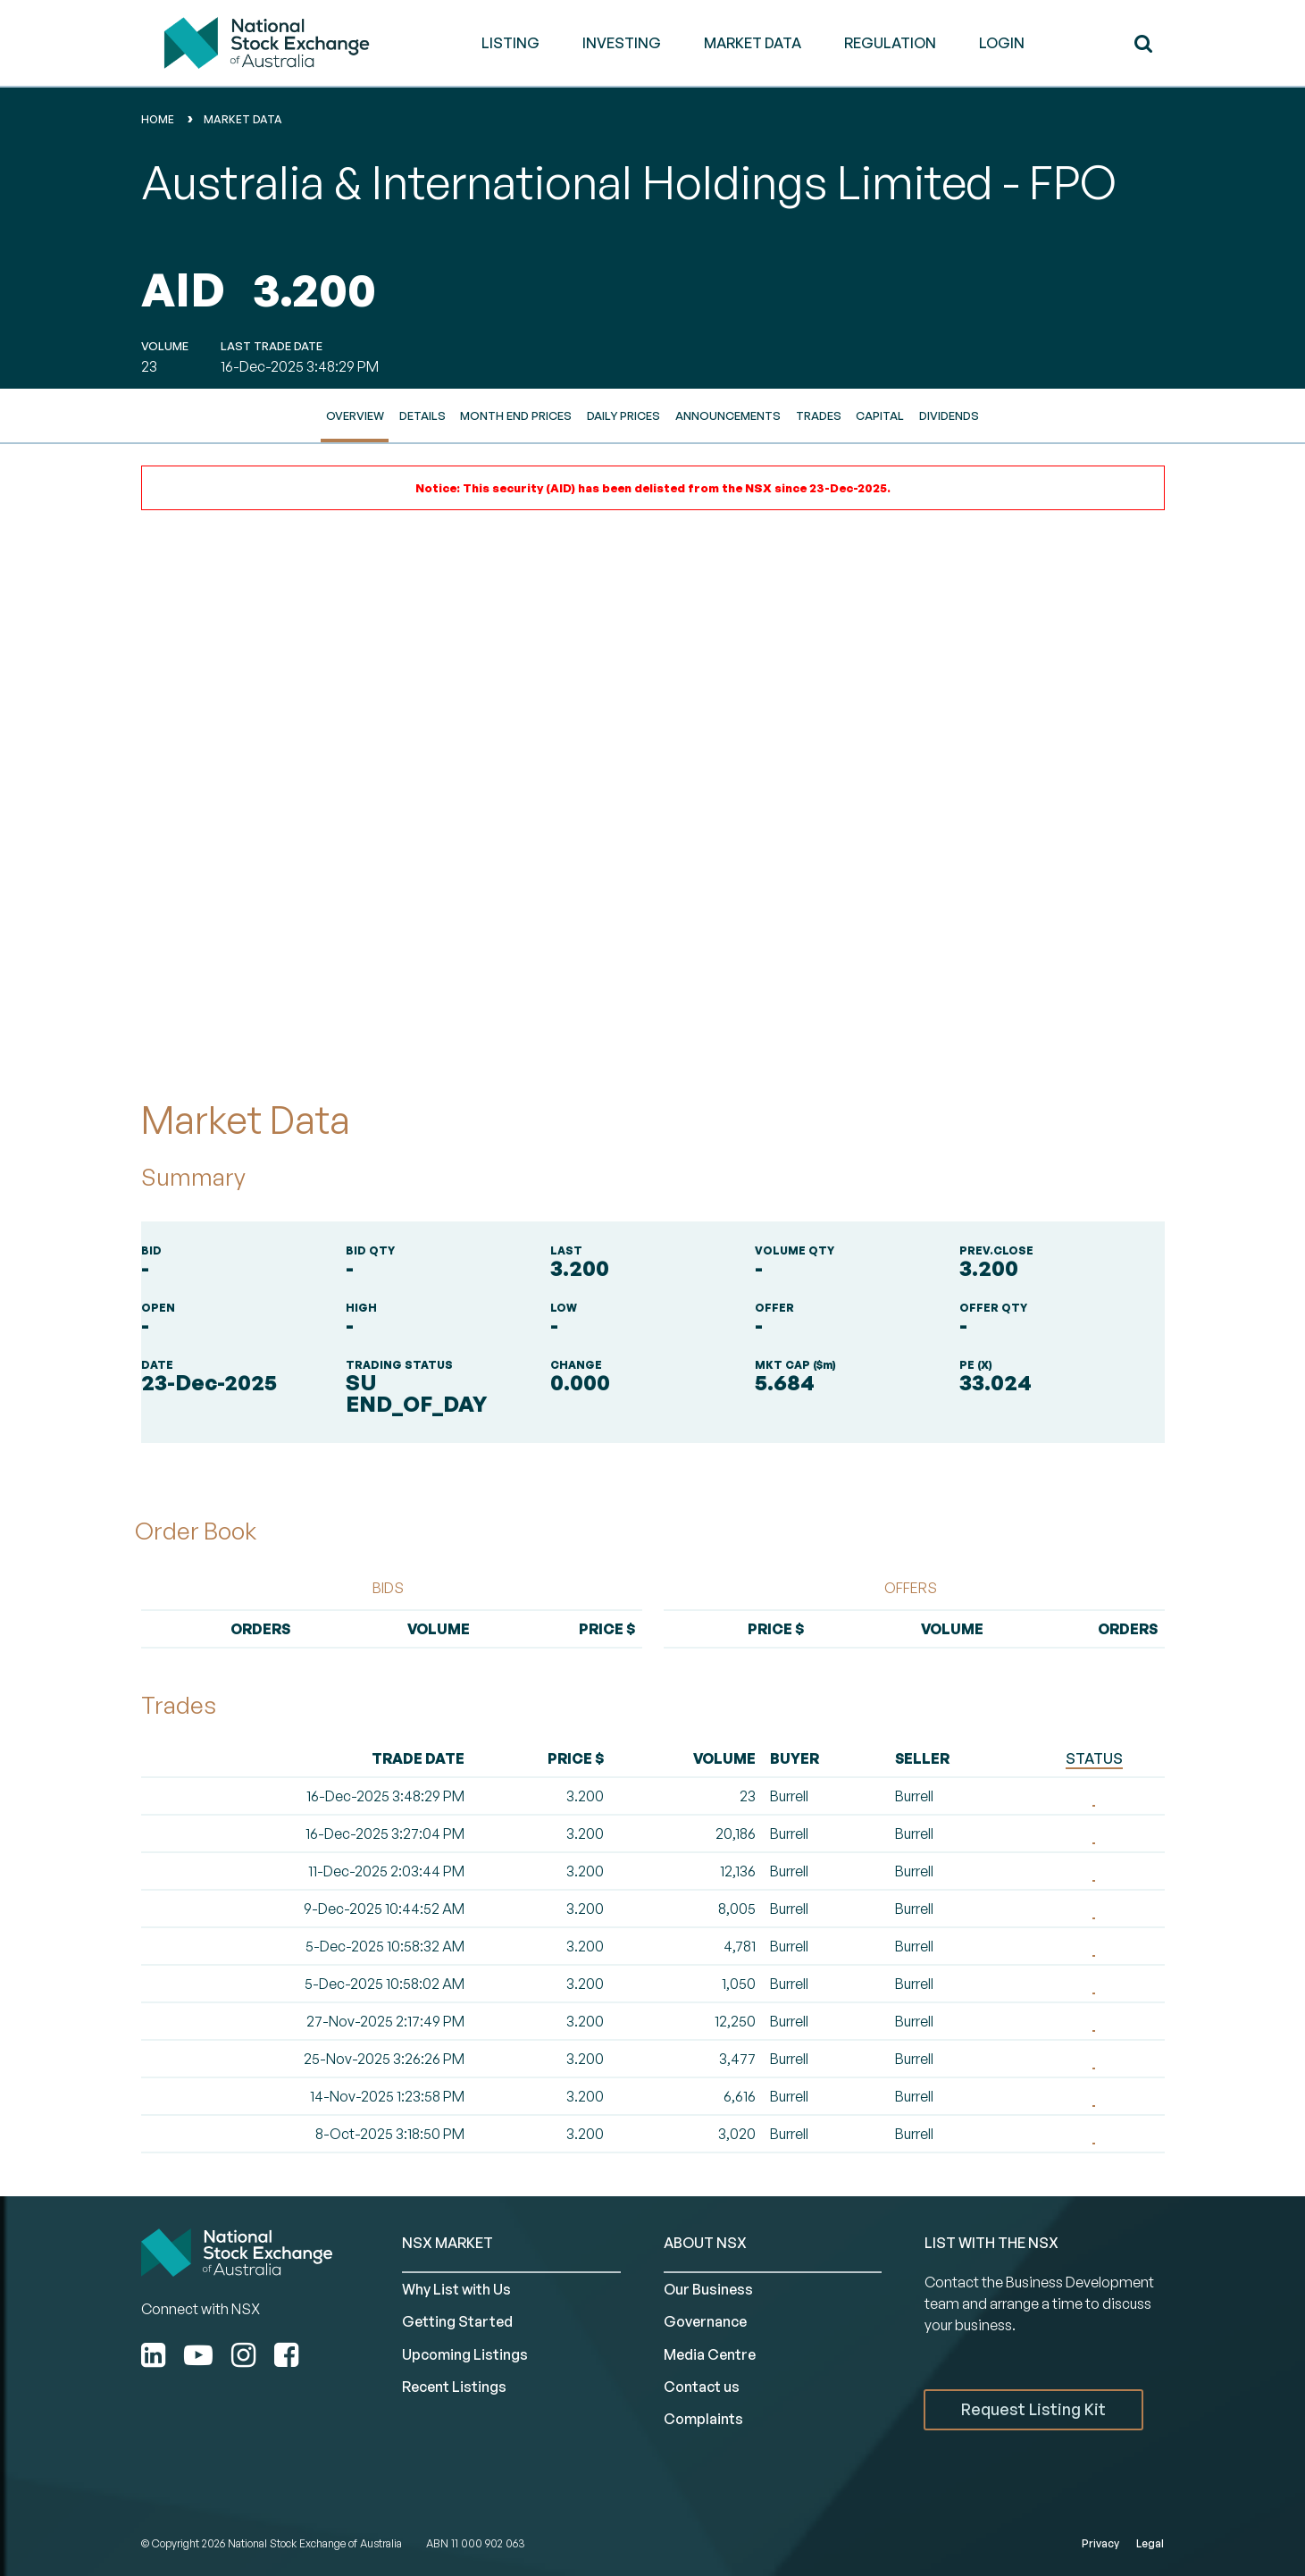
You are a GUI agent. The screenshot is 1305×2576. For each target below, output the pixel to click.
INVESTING (621, 43)
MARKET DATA (752, 43)
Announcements (728, 415)
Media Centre (710, 2354)
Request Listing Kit (1033, 2409)
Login (1002, 43)
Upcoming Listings (465, 2354)
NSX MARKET (447, 2243)
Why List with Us (456, 2289)
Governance (705, 2321)
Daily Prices (623, 415)
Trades (818, 415)
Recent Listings (454, 2387)
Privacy (1100, 2543)
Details (422, 415)
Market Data (243, 119)
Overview (355, 415)
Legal (1150, 2543)
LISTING (510, 43)
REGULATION (890, 43)
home (157, 119)
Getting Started (457, 2321)
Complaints (703, 2419)
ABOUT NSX (705, 2243)
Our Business (708, 2289)
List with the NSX (991, 2243)
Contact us (702, 2387)
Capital (880, 415)
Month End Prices (516, 415)
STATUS (1094, 1758)
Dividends (949, 415)
